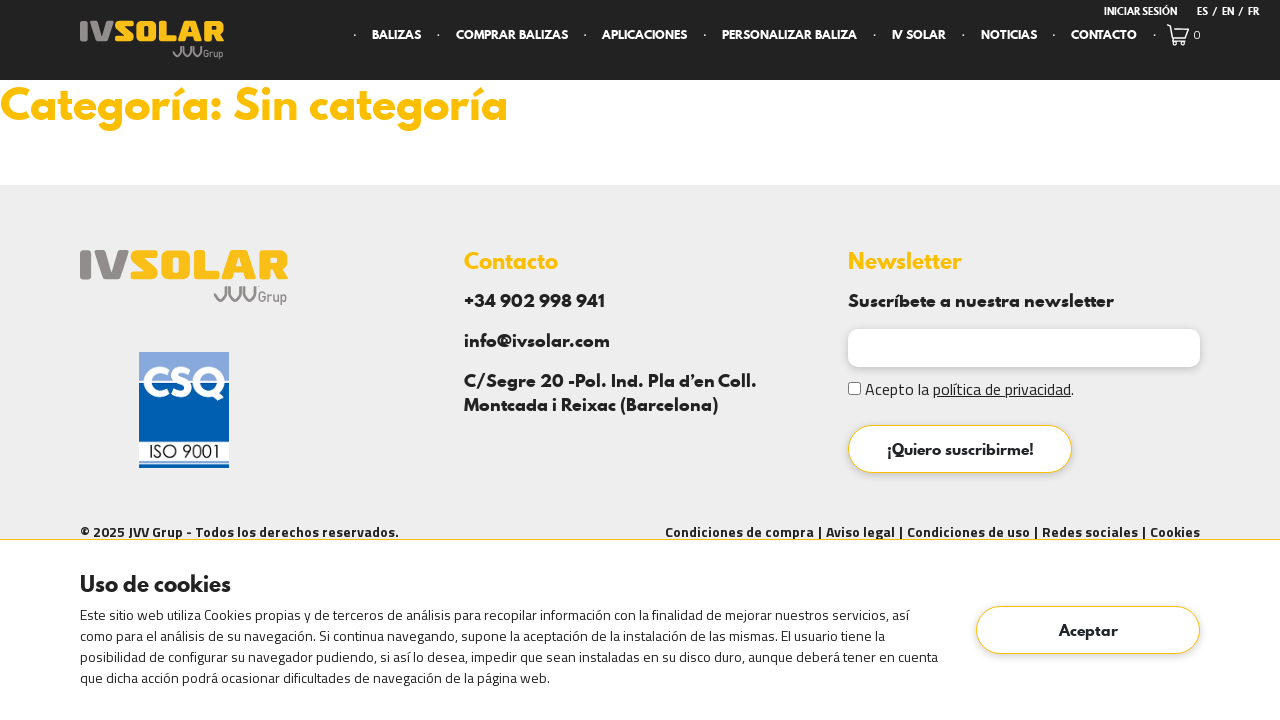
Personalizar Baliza (789, 34)
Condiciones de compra (739, 531)
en (1228, 11)
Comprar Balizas (512, 34)
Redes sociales (1090, 531)
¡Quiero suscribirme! (960, 449)
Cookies (1175, 531)
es (1202, 11)
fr (1253, 11)
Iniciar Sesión (1140, 11)
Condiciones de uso (968, 531)
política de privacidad (1002, 389)
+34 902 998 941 (534, 300)
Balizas (396, 34)
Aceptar (1088, 630)
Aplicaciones (644, 34)
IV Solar (919, 34)
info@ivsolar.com (537, 340)
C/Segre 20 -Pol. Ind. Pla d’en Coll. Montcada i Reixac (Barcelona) (610, 392)
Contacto (1104, 34)
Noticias (1009, 34)
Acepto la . (961, 389)
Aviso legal (860, 531)
